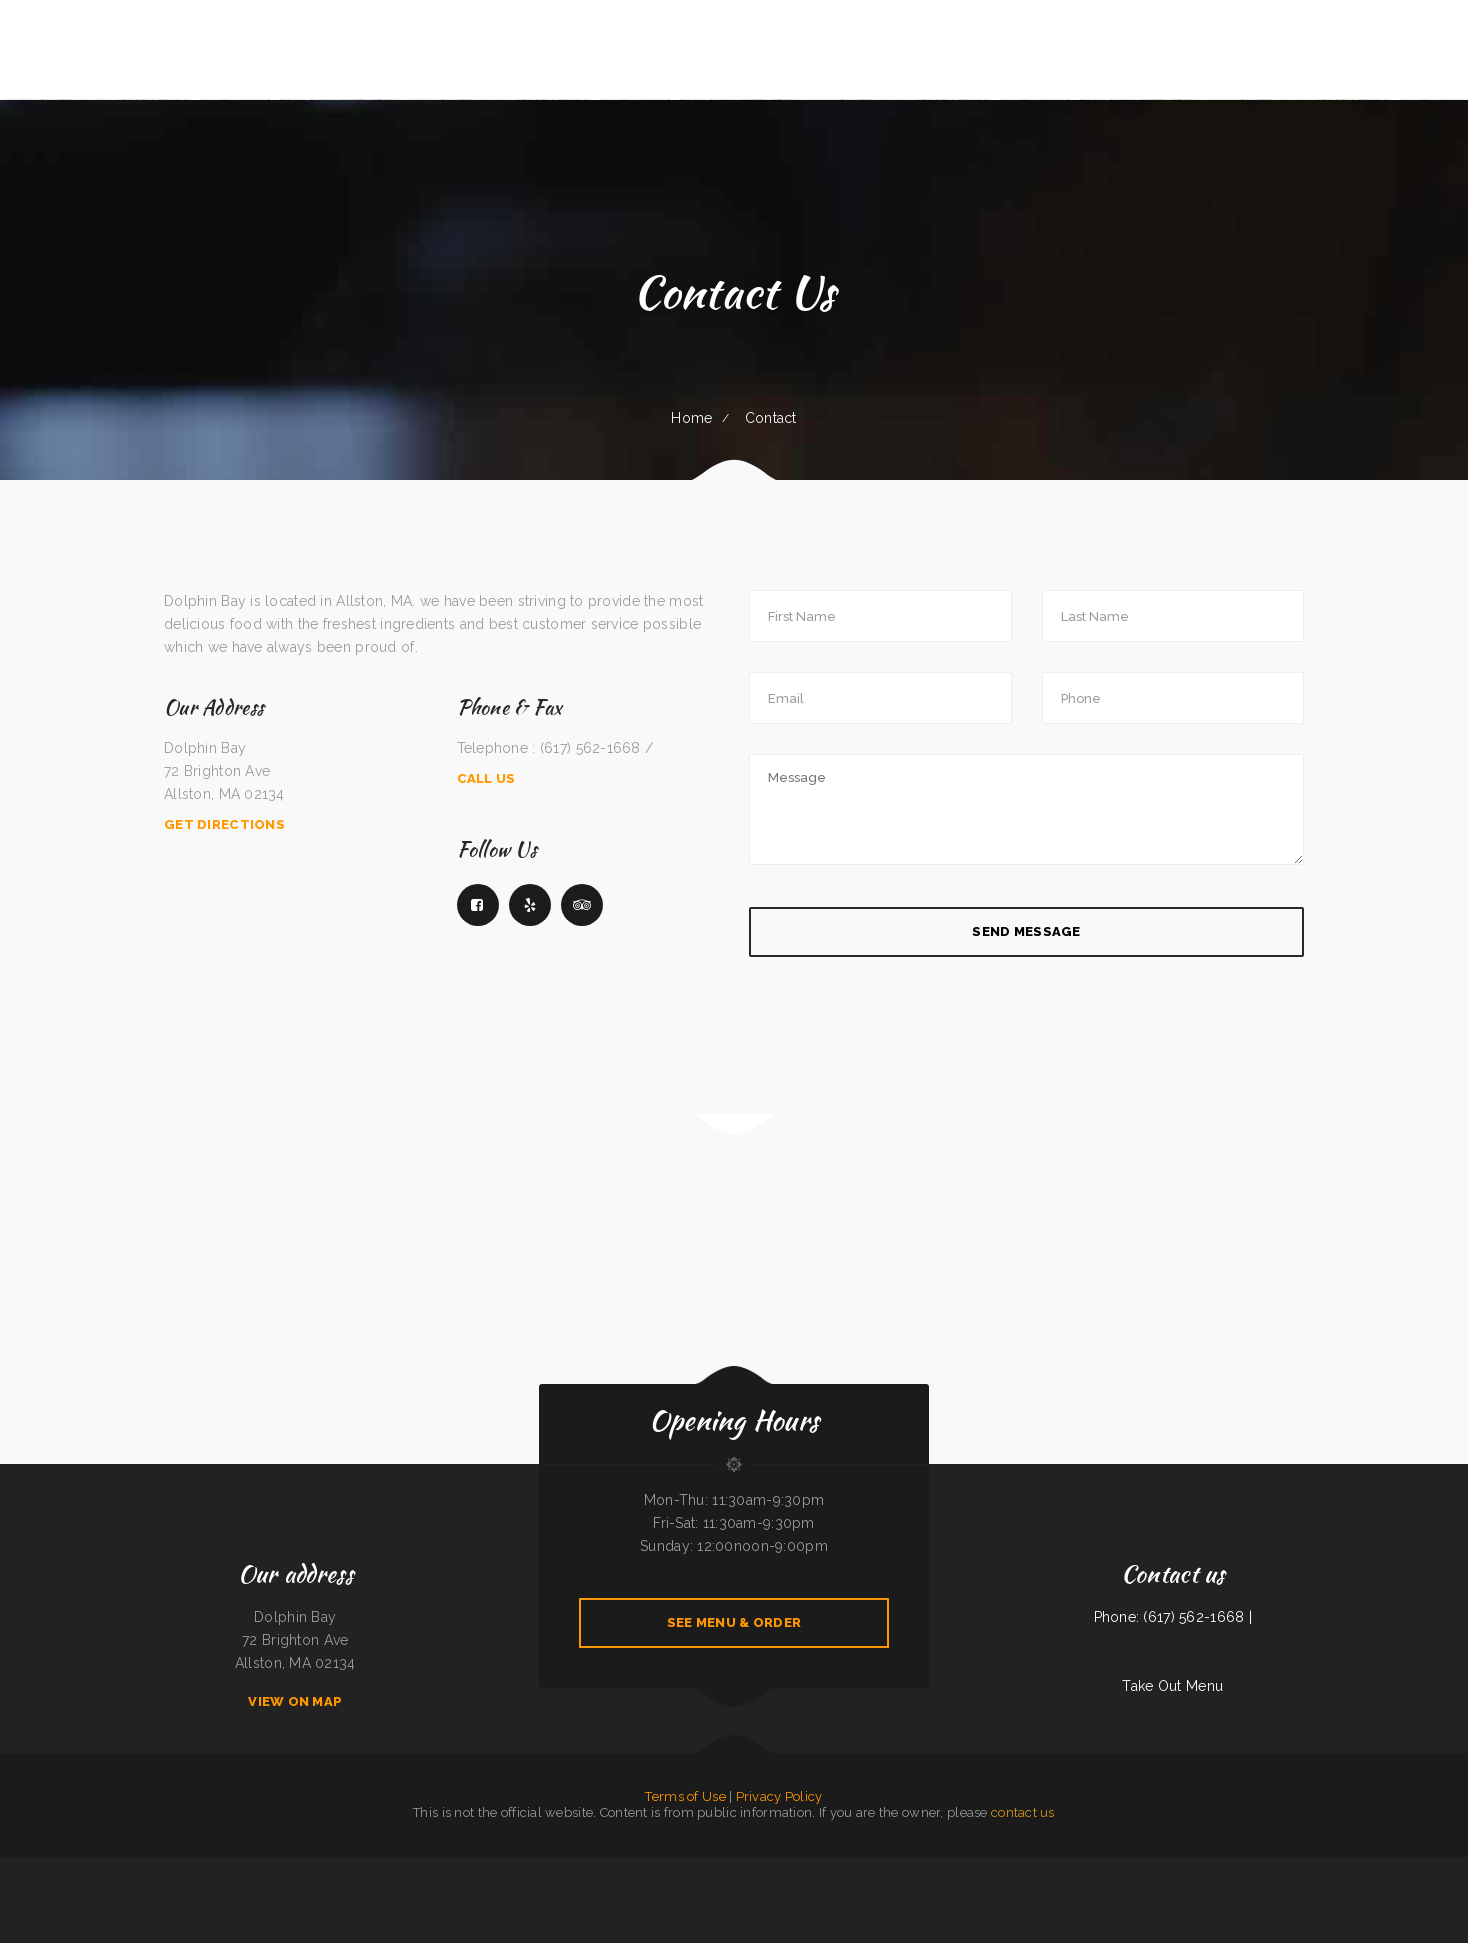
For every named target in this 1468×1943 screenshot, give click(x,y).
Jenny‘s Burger (729, 1891)
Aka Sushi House (827, 1891)
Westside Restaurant (297, 1868)
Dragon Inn (633, 1868)
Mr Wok (649, 1868)
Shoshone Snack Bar (711, 1868)
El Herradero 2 (1347, 1868)
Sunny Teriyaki (735, 1868)
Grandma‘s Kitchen (840, 1868)
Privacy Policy (779, 1796)
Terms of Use (685, 1796)
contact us (1023, 1812)
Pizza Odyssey (1368, 1868)
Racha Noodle (222, 1868)
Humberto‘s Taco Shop (196, 1868)
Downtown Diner (816, 1868)
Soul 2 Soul (710, 1891)
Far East (662, 1868)
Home (691, 418)
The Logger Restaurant (1049, 1868)
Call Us (486, 778)
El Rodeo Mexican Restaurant (122, 1868)
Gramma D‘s (848, 1891)
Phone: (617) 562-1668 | (1173, 1617)
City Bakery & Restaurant (495, 1868)
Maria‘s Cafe (940, 1868)
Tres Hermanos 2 (1172, 1868)
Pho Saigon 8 (922, 1868)
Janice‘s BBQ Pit (243, 1868)
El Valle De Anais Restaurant (637, 1891)
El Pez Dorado (40, 1868)
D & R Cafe (1026, 1868)
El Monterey (614, 1868)
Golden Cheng (380, 1868)
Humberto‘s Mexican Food (407, 1868)
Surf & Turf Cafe (961, 1868)
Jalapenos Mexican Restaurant (1275, 1868)
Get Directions (224, 824)
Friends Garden (1245, 1868)
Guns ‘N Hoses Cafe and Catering (678, 1891)
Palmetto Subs (1224, 1868)
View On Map (295, 1701)
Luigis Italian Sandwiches (461, 1868)
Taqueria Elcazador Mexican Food (793, 1891)
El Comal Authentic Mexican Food (767, 1868)
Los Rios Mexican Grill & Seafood (1137, 1868)
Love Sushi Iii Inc (1412, 1868)
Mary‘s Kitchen (1389, 1868)
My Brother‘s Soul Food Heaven (995, 1868)
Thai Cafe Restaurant (268, 1868)
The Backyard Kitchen (684, 1868)
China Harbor (903, 1868)
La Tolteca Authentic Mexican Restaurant (76, 1868)
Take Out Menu (1172, 1686)
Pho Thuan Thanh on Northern (1315, 1868)
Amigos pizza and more (355, 1868)
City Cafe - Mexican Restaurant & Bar (580, 1868)
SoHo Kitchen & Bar (15, 1868)
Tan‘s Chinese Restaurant (756, 1891)
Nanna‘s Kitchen (1105, 1868)
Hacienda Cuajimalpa (1079, 1868)
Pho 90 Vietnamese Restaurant (873, 1868)
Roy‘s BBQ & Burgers (1199, 1868)
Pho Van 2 (796, 1868)
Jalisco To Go (436, 1868)
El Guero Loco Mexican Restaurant (534, 1868)
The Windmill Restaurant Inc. (161, 1868)
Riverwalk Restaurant (326, 1868)
